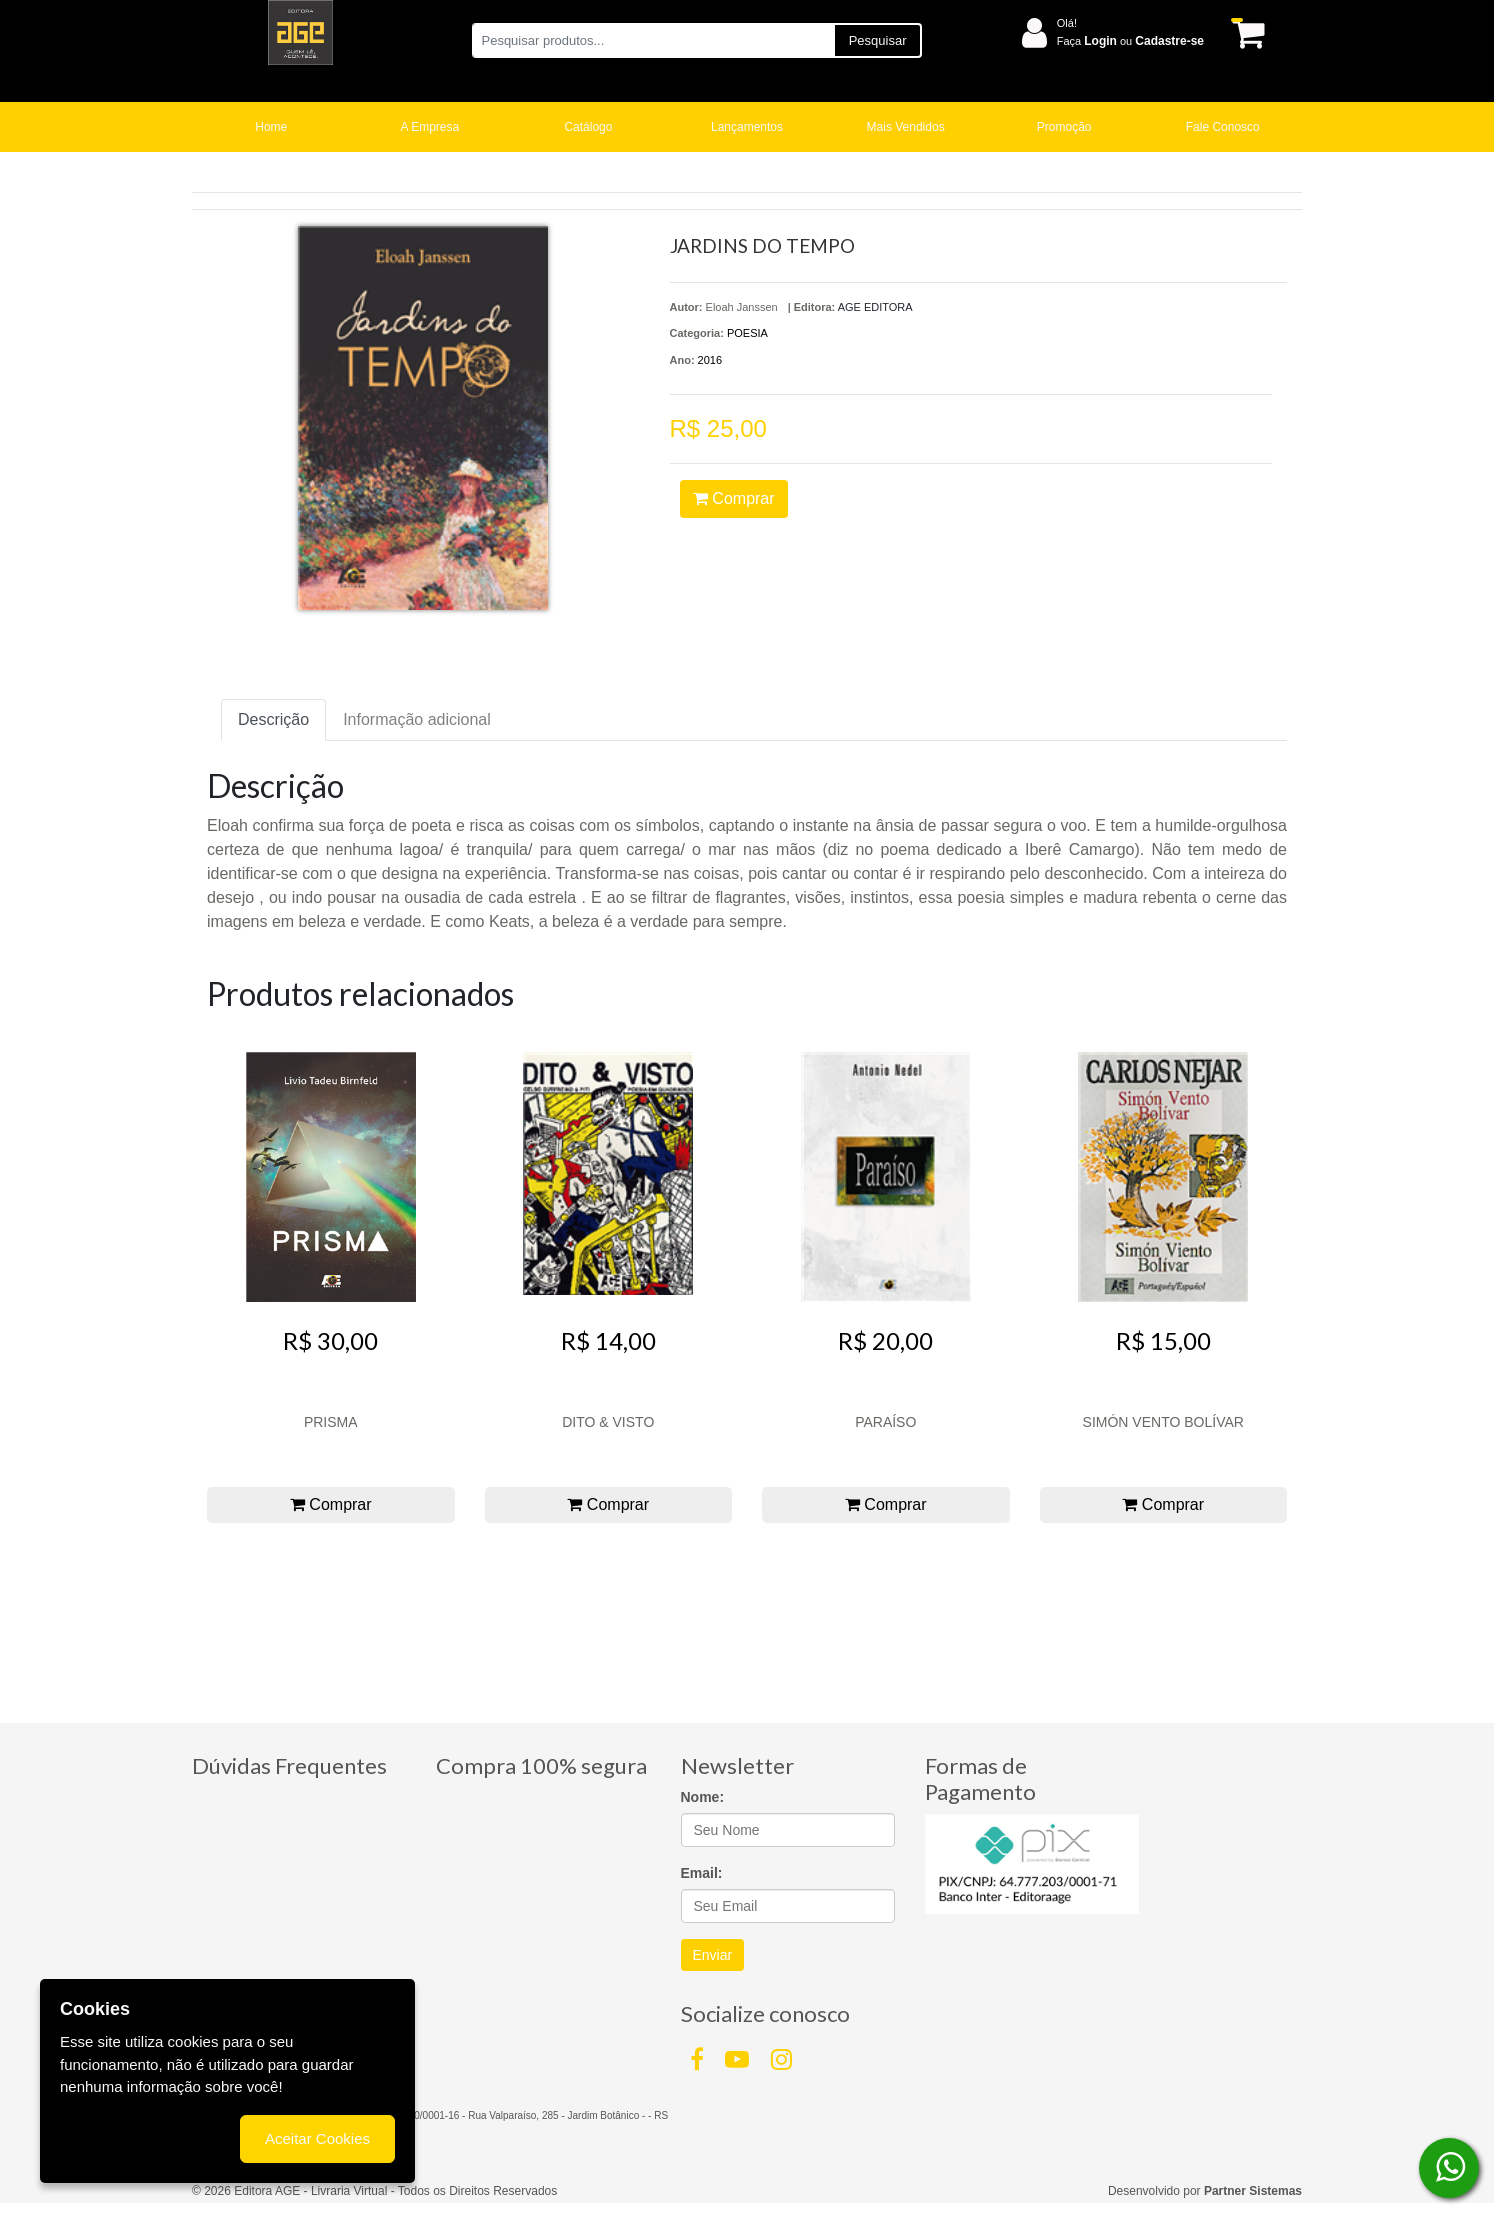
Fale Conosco (1223, 127)
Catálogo (588, 127)
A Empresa (430, 127)
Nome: (703, 1797)
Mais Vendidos (906, 127)
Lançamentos (747, 127)
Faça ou (1130, 41)
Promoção (1064, 127)
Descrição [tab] (273, 719)
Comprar (734, 498)
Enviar (713, 1955)
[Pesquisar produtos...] (652, 40)
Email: (702, 1873)
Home (271, 127)
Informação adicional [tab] (417, 719)
